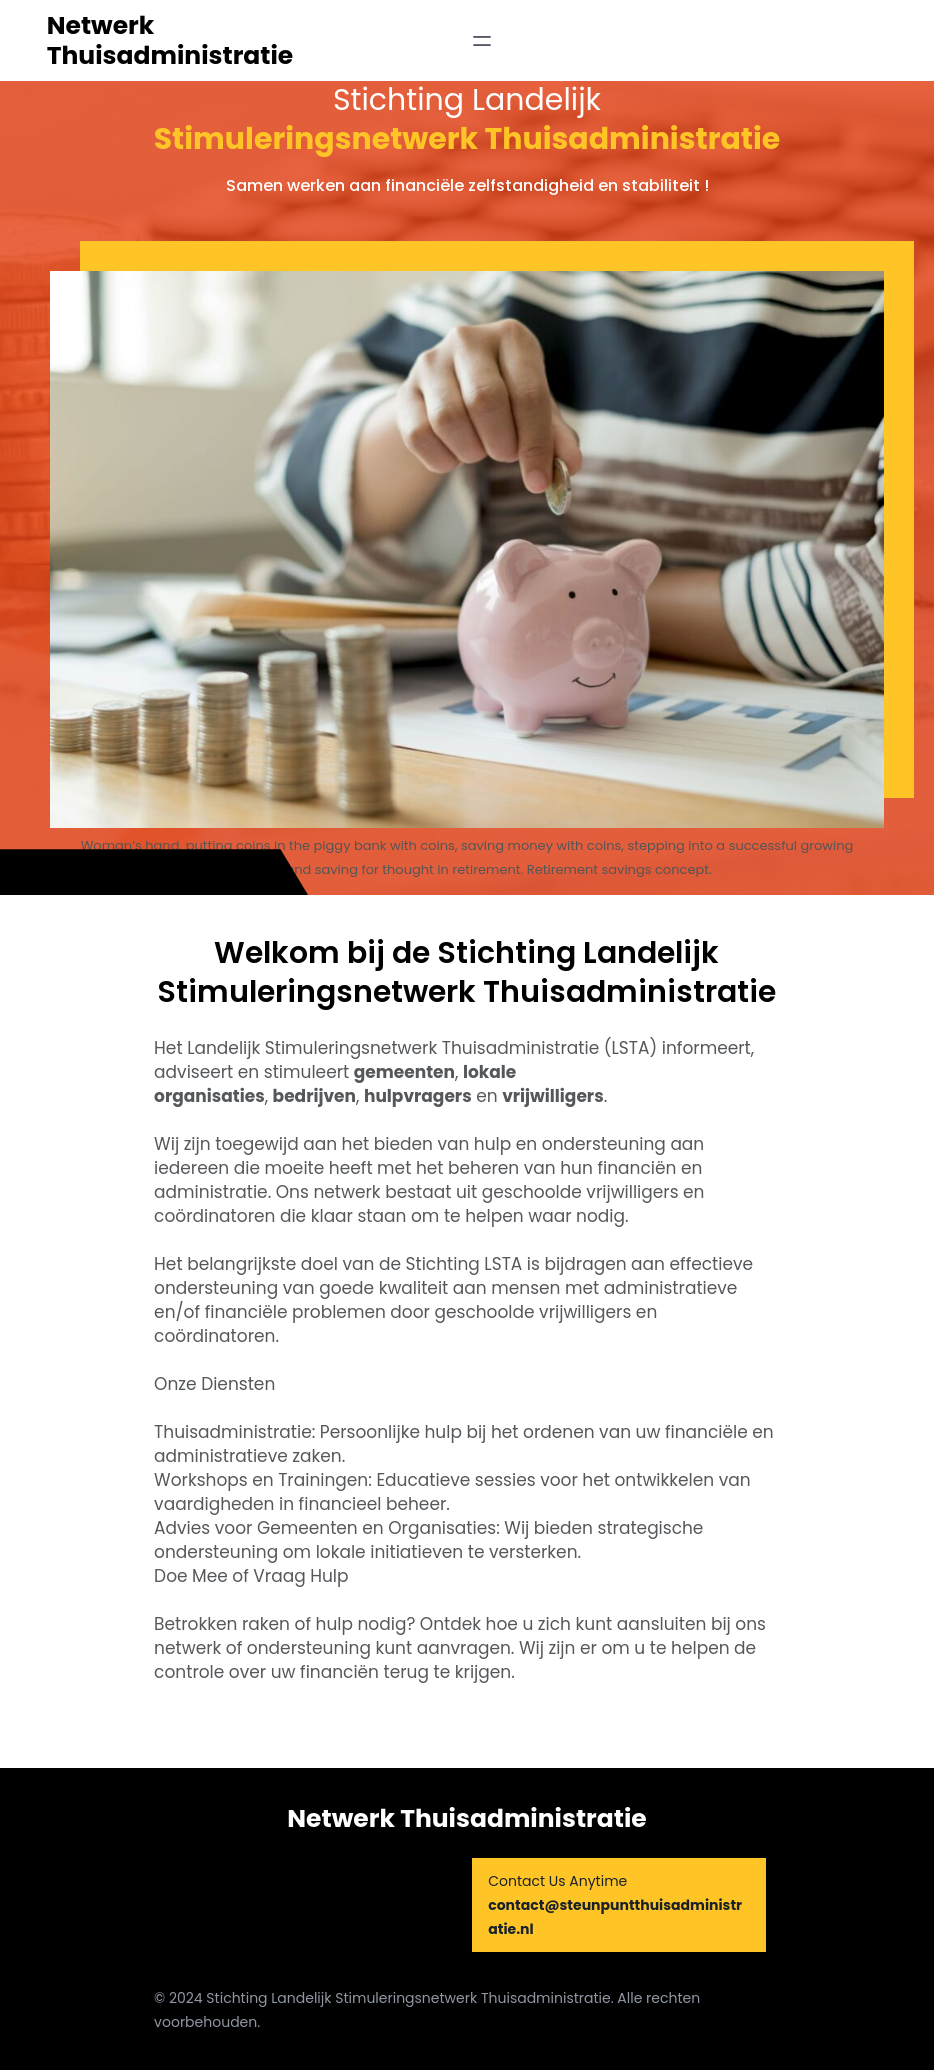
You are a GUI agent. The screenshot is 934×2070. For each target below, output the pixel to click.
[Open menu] (482, 41)
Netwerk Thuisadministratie (170, 40)
